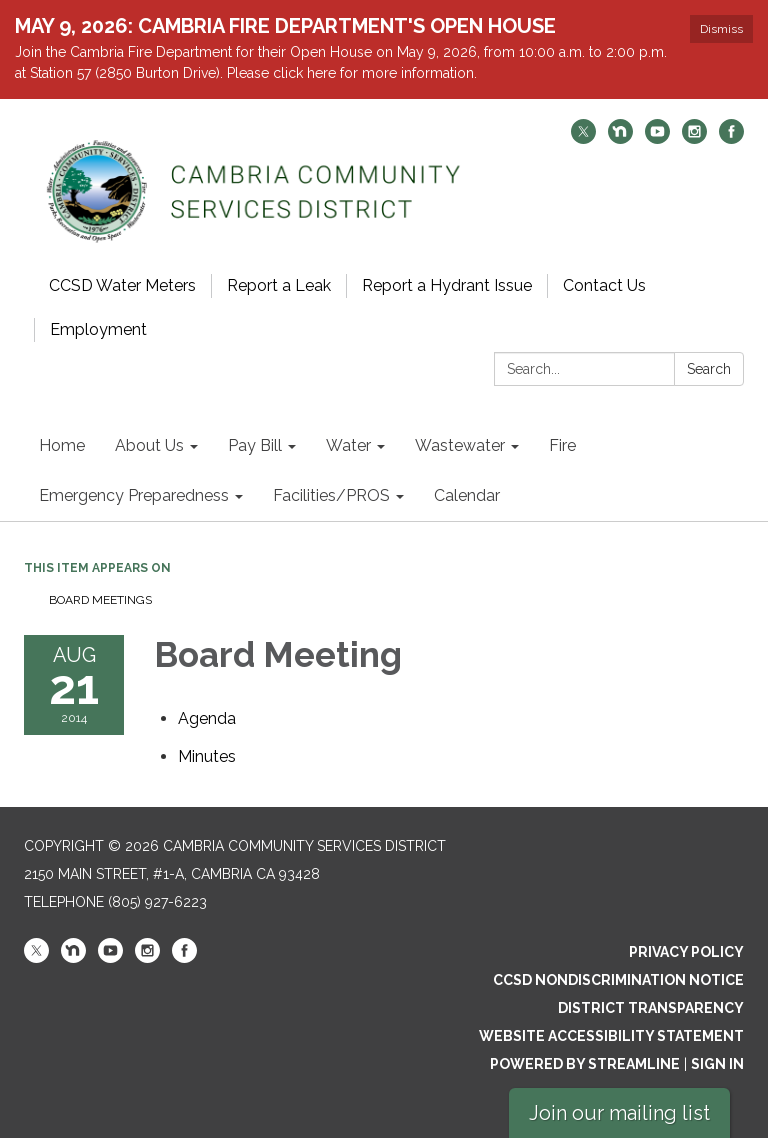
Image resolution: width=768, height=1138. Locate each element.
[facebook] (731, 138)
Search (709, 369)
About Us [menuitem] (149, 445)
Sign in (717, 1064)
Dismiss (721, 29)
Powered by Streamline (585, 1064)
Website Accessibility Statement (611, 1036)
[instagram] (694, 138)
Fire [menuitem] (562, 445)
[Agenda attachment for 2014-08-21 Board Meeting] (207, 718)
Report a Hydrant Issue (447, 285)
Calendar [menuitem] (467, 495)
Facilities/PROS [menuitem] (331, 495)
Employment (98, 329)
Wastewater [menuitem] (460, 445)
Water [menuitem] (348, 445)
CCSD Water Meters (122, 285)
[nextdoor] (620, 138)
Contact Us (604, 285)
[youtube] (657, 138)
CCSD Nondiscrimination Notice (618, 980)
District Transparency (651, 1008)
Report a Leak (279, 285)
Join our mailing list (619, 1113)
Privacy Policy (686, 952)
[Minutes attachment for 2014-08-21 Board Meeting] (207, 756)
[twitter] (583, 138)
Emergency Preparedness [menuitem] (134, 495)
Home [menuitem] (62, 445)
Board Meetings (100, 600)
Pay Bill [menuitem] (255, 445)
